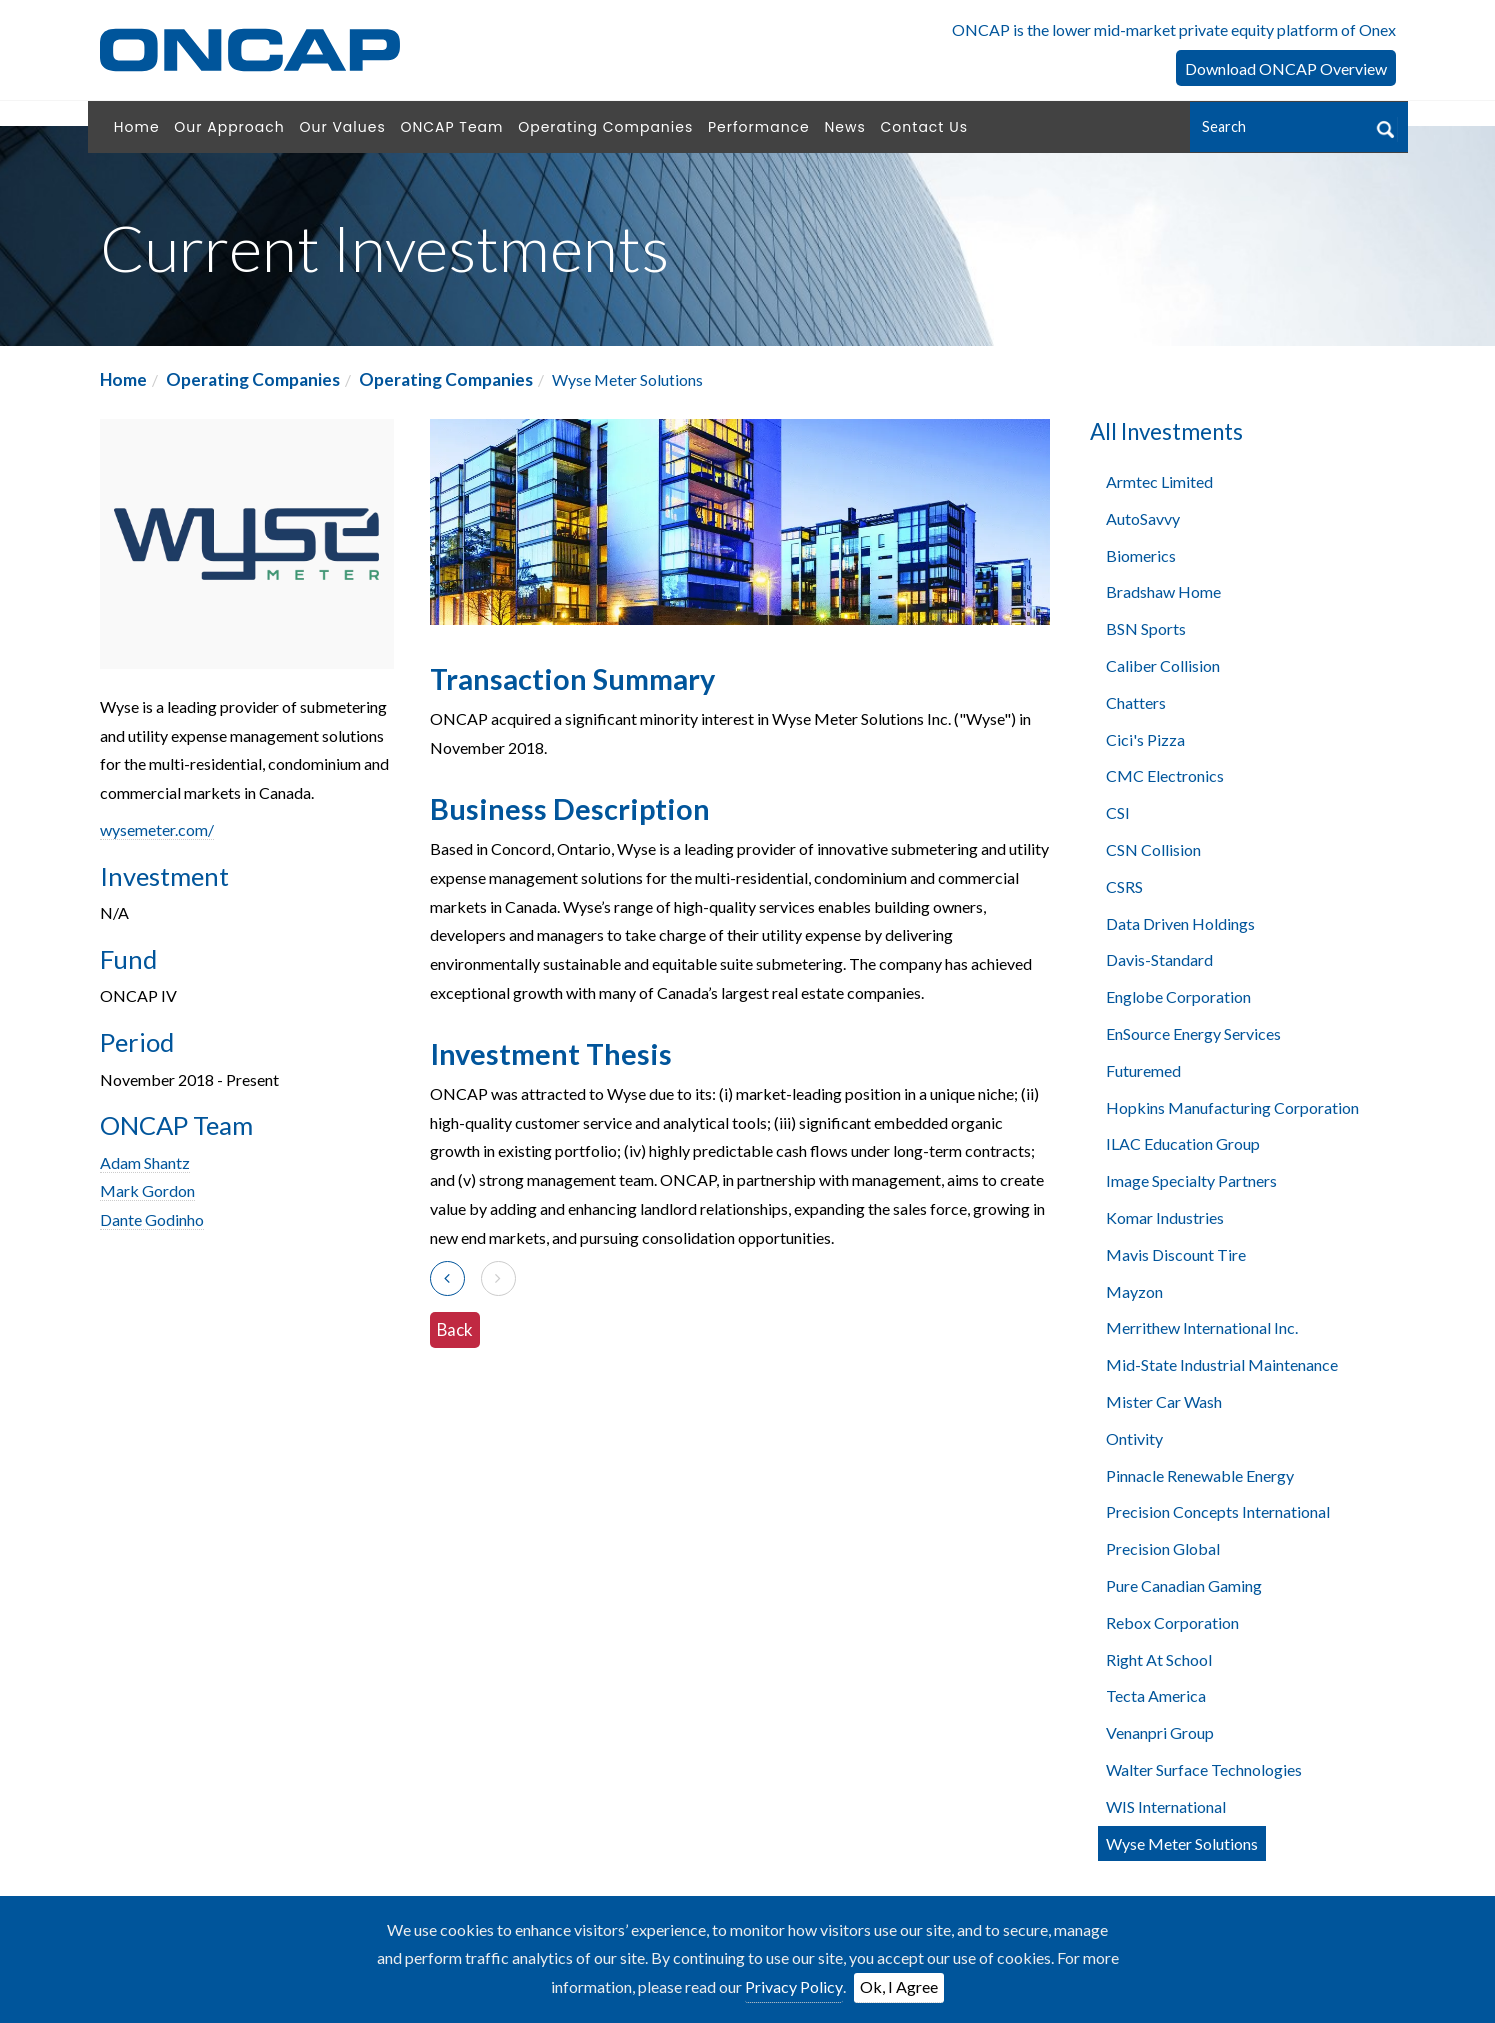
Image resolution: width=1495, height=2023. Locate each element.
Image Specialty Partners (1191, 1180)
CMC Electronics (1165, 775)
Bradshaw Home (1163, 591)
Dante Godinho (152, 1219)
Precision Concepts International (1218, 1511)
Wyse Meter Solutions (1182, 1843)
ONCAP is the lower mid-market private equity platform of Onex (1174, 29)
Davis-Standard (1159, 959)
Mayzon (1134, 1291)
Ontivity (1134, 1438)
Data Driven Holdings (1180, 923)
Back (455, 1329)
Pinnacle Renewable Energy (1200, 1475)
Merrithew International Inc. (1202, 1327)
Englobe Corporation (1178, 996)
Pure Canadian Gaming (1184, 1585)
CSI (1118, 812)
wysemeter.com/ (157, 829)
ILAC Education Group (1183, 1143)
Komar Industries (1165, 1217)
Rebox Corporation (1172, 1622)
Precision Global (1163, 1548)
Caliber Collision (1163, 665)
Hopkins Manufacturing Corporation (1232, 1107)
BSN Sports (1146, 628)
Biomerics (1141, 555)
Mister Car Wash (1164, 1401)
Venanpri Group (1160, 1732)
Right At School (1159, 1659)
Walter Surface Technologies (1204, 1769)
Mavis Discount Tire (1176, 1254)
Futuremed (1143, 1070)
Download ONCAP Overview (1286, 68)
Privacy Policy (794, 1986)
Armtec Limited (1159, 481)
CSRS (1124, 886)
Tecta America (1156, 1695)
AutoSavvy (1143, 518)
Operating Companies (253, 379)
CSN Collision (1153, 849)
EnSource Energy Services (1193, 1033)
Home (123, 379)
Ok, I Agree (899, 1986)
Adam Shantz (145, 1162)
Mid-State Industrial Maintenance (1222, 1364)
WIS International (1166, 1806)
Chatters (1136, 702)
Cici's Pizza (1145, 739)
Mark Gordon (147, 1190)
